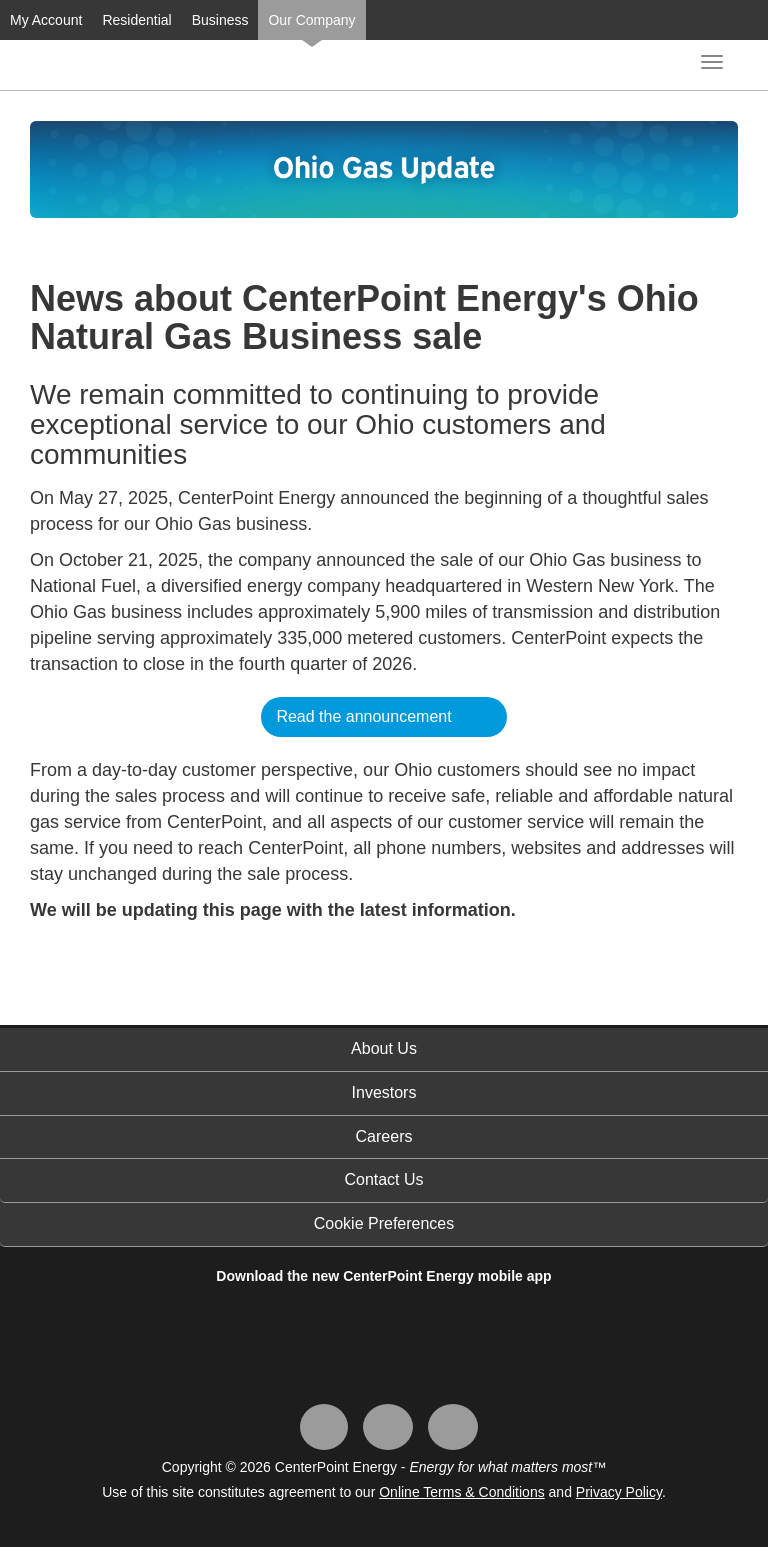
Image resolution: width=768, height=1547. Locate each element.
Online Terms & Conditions (461, 1492)
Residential (136, 20)
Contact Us (383, 1179)
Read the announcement (363, 716)
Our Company (311, 20)
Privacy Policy (619, 1492)
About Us (384, 1048)
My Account (46, 20)
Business (220, 20)
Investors (384, 1092)
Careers (384, 1136)
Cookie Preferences (384, 1223)
